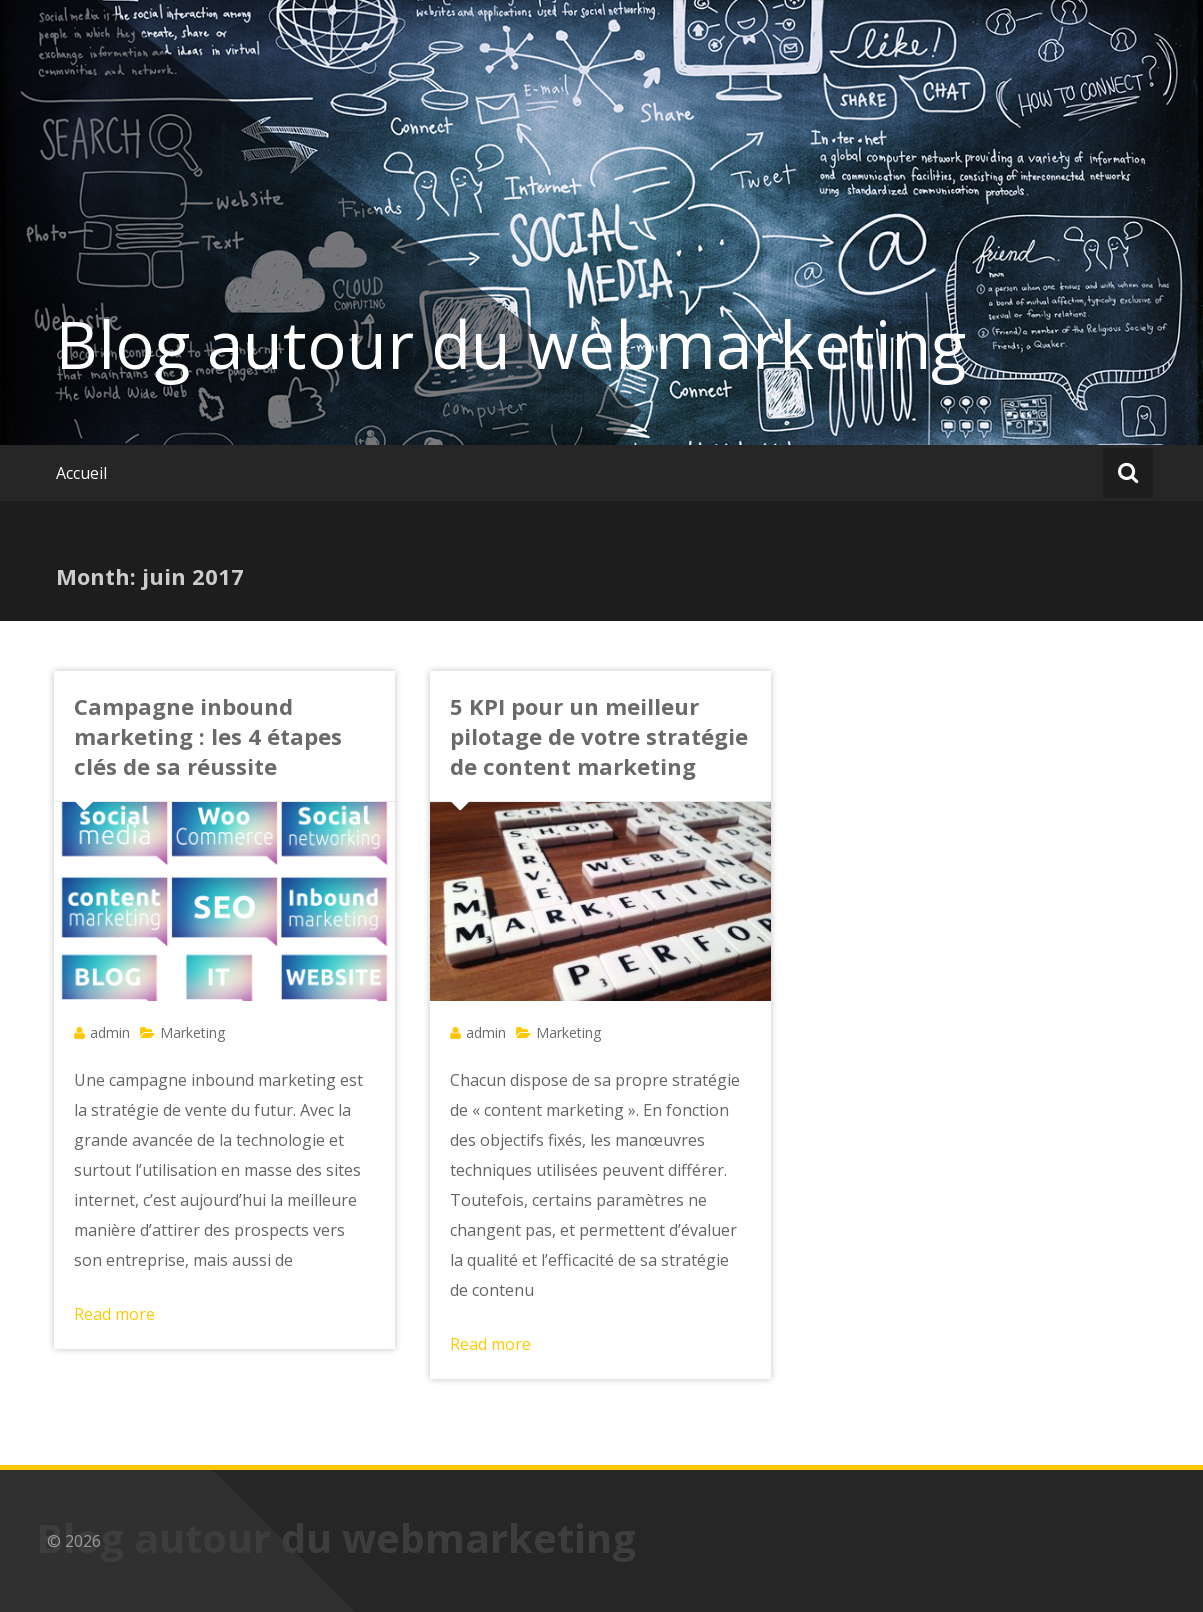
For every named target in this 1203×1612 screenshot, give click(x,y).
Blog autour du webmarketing (511, 344)
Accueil (81, 473)
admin (110, 1032)
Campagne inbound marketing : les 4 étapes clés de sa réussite (208, 736)
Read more (114, 1314)
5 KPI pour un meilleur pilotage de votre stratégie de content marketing (599, 736)
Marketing (192, 1032)
